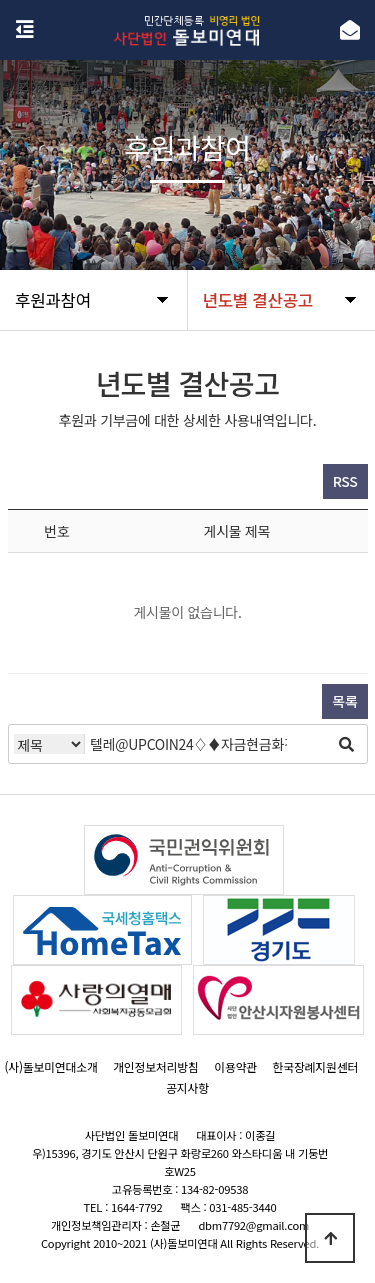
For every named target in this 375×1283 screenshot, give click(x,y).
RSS (345, 481)
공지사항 (187, 1087)
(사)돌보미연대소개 (50, 1066)
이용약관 (235, 1066)
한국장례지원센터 (316, 1066)
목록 (344, 701)
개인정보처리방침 (156, 1066)
